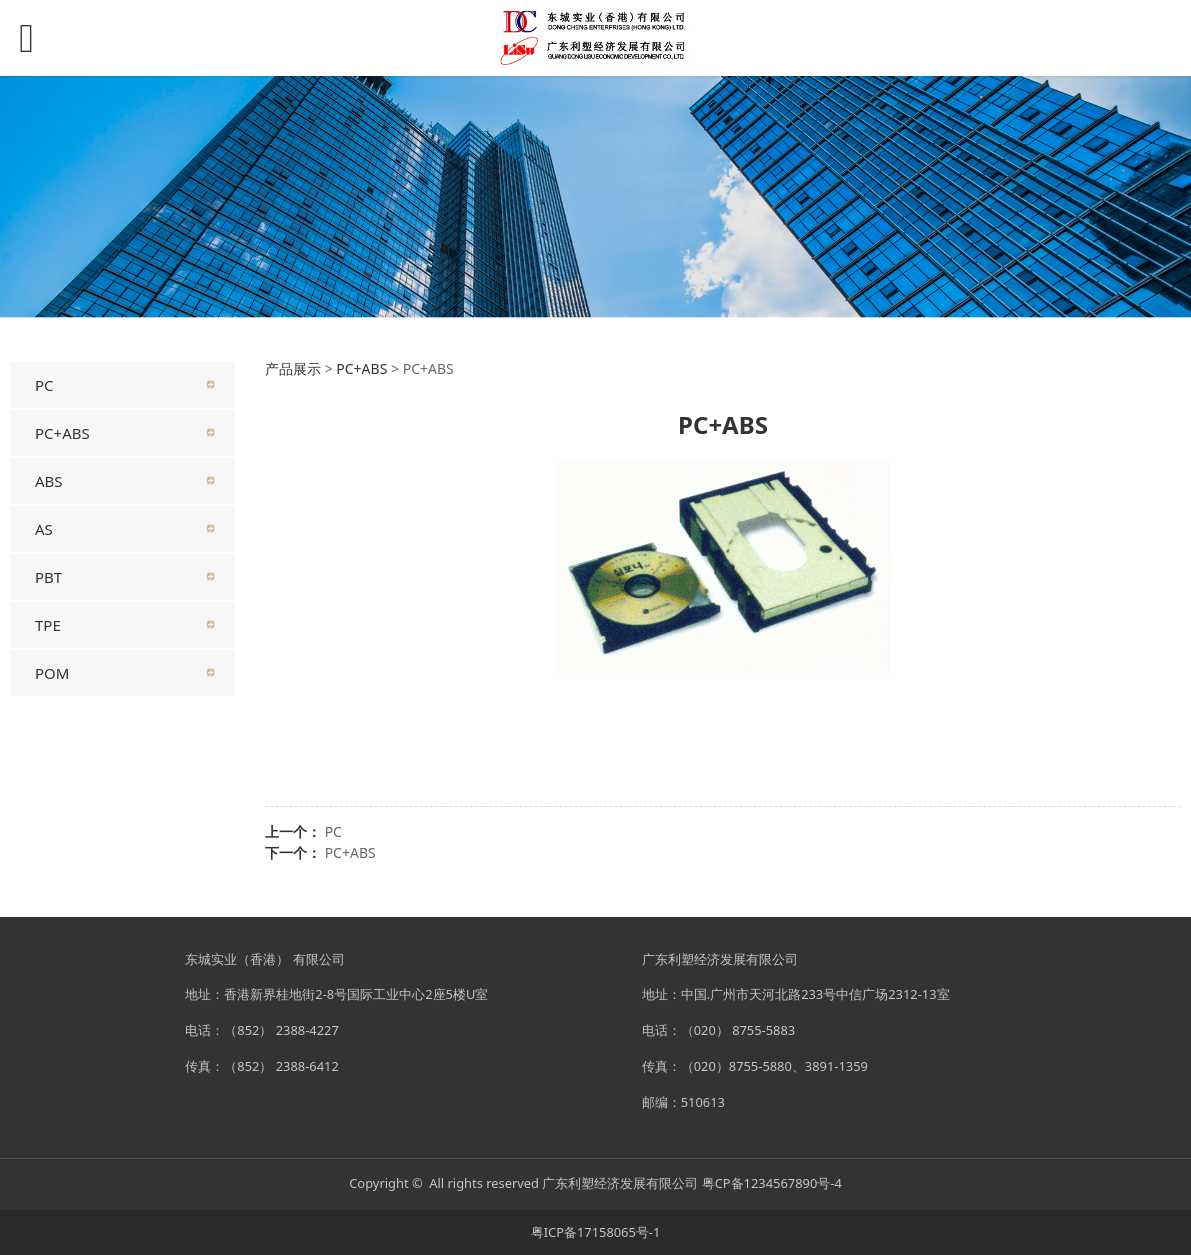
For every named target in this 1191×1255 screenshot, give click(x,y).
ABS (49, 481)
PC (44, 385)
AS (44, 529)
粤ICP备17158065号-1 (596, 1232)
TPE (48, 625)
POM (52, 673)
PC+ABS (62, 433)
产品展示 (293, 368)
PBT (48, 577)
